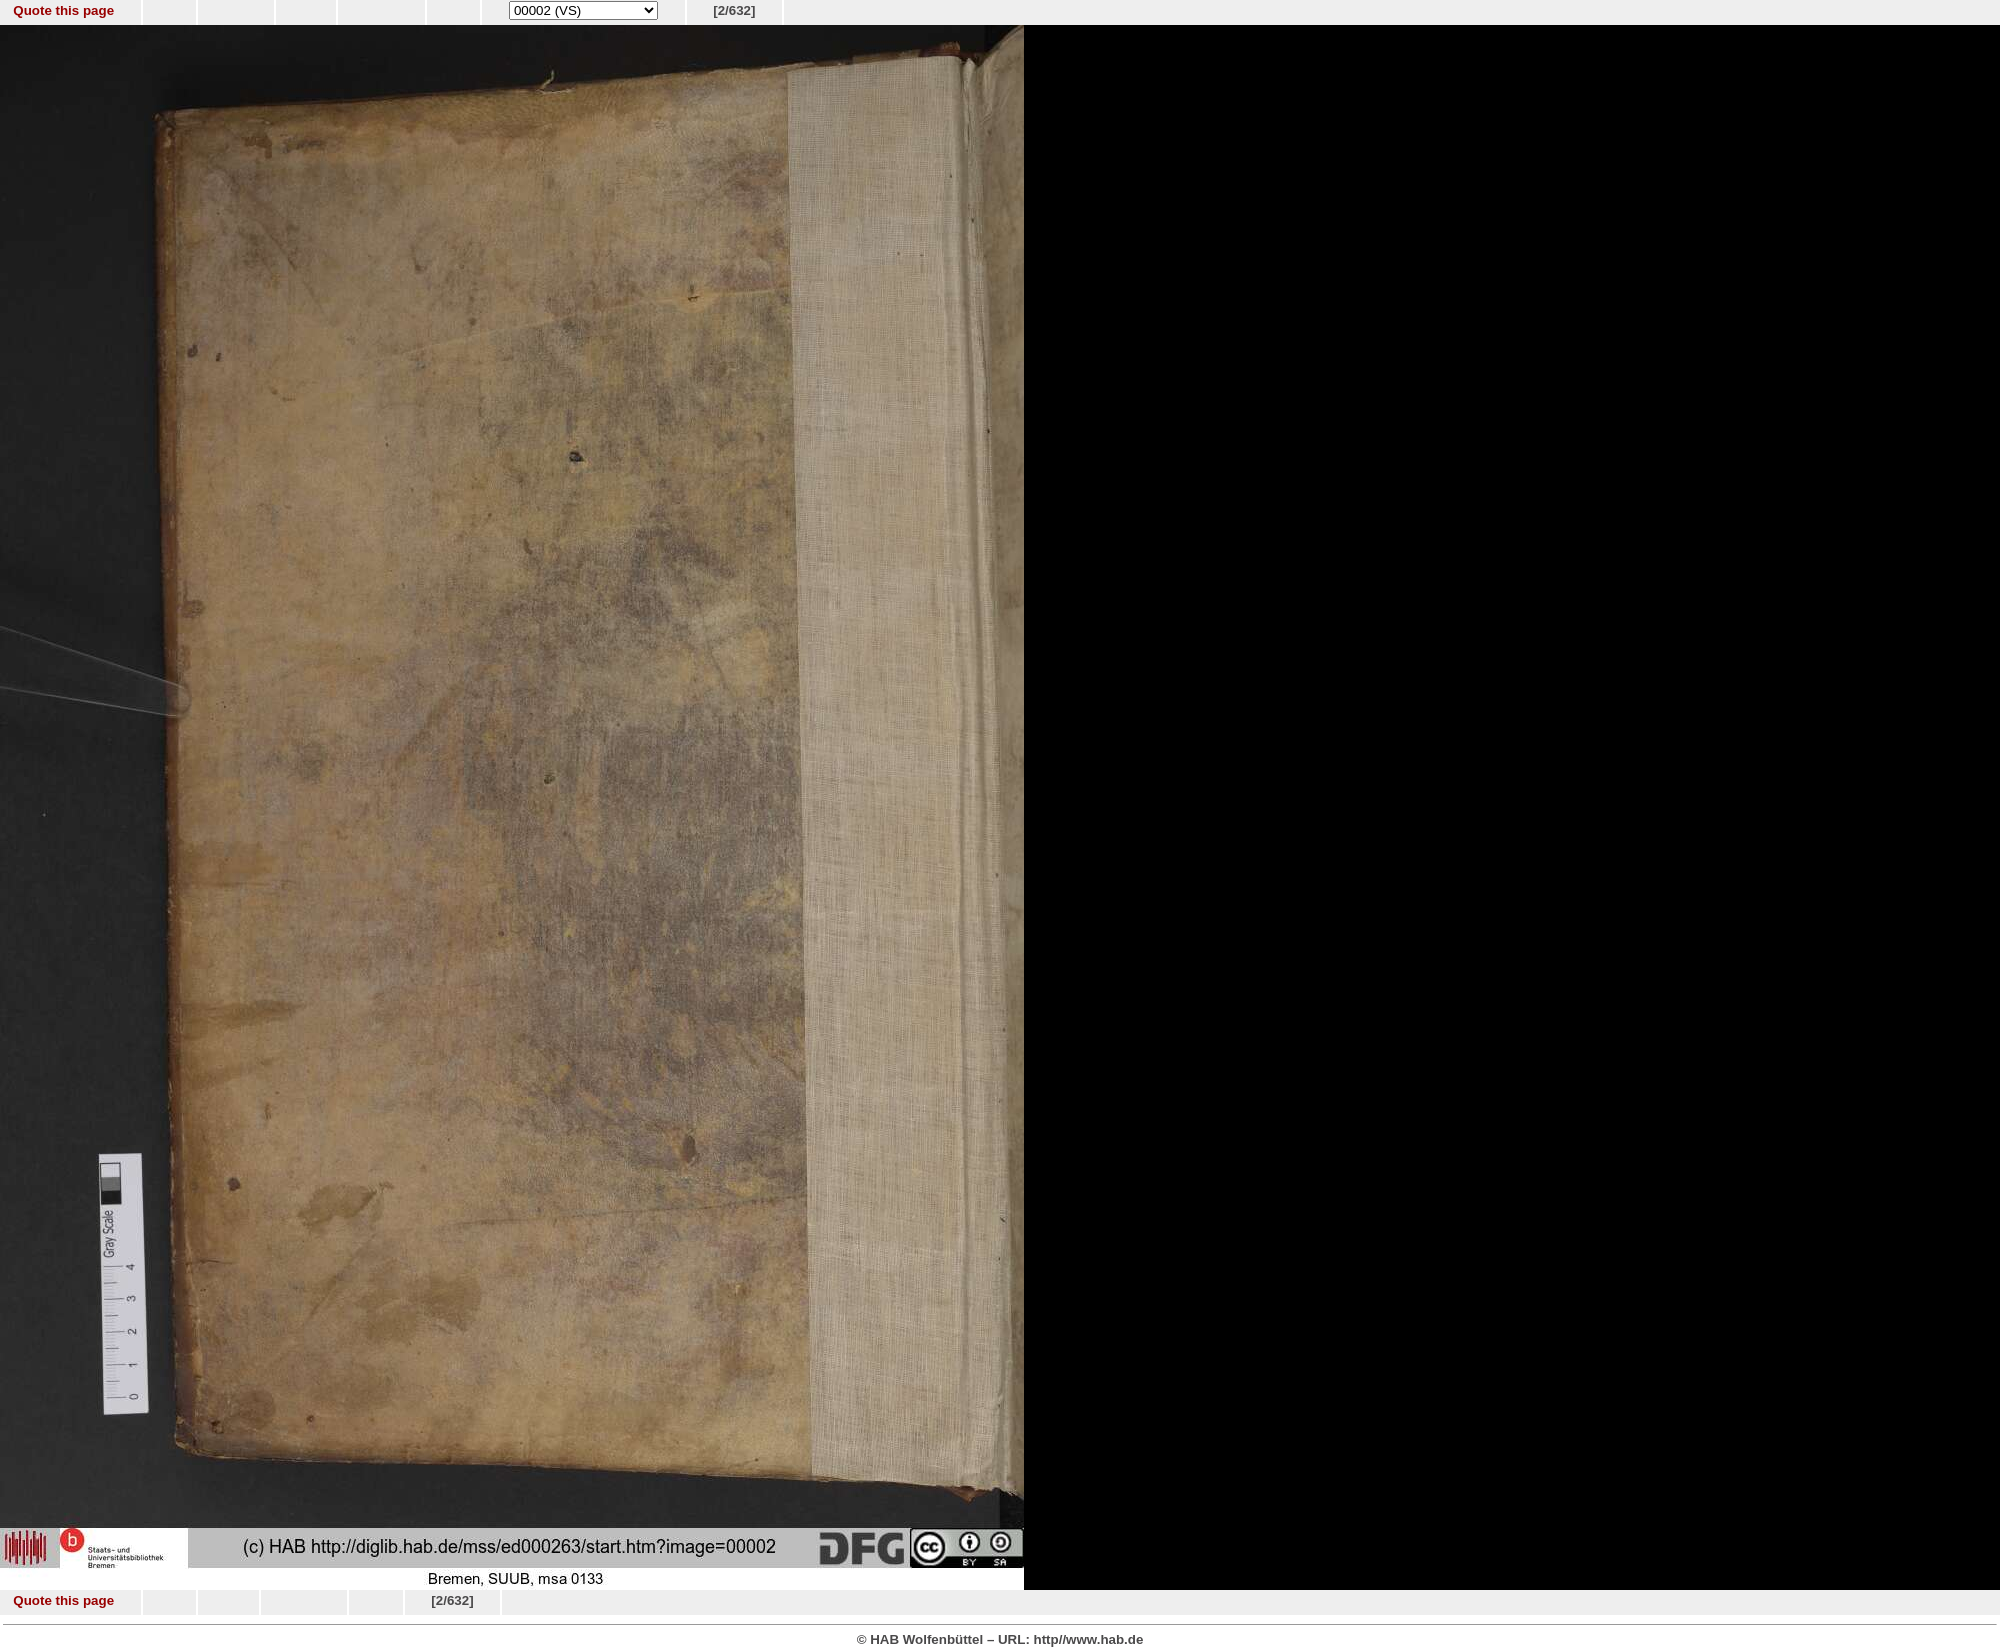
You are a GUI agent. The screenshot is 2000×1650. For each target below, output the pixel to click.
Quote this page (63, 10)
